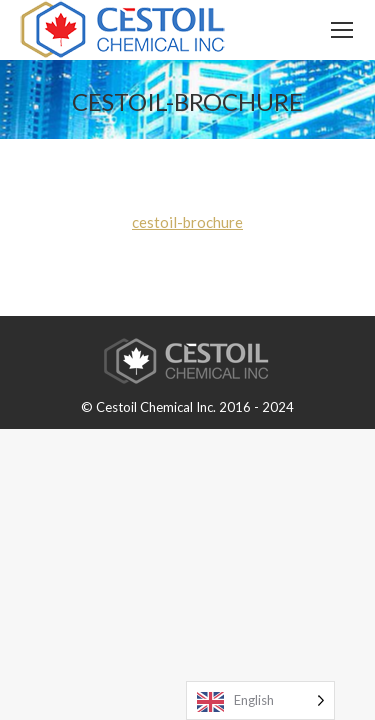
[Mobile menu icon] (342, 30)
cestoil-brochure (187, 222)
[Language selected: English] (260, 700)
